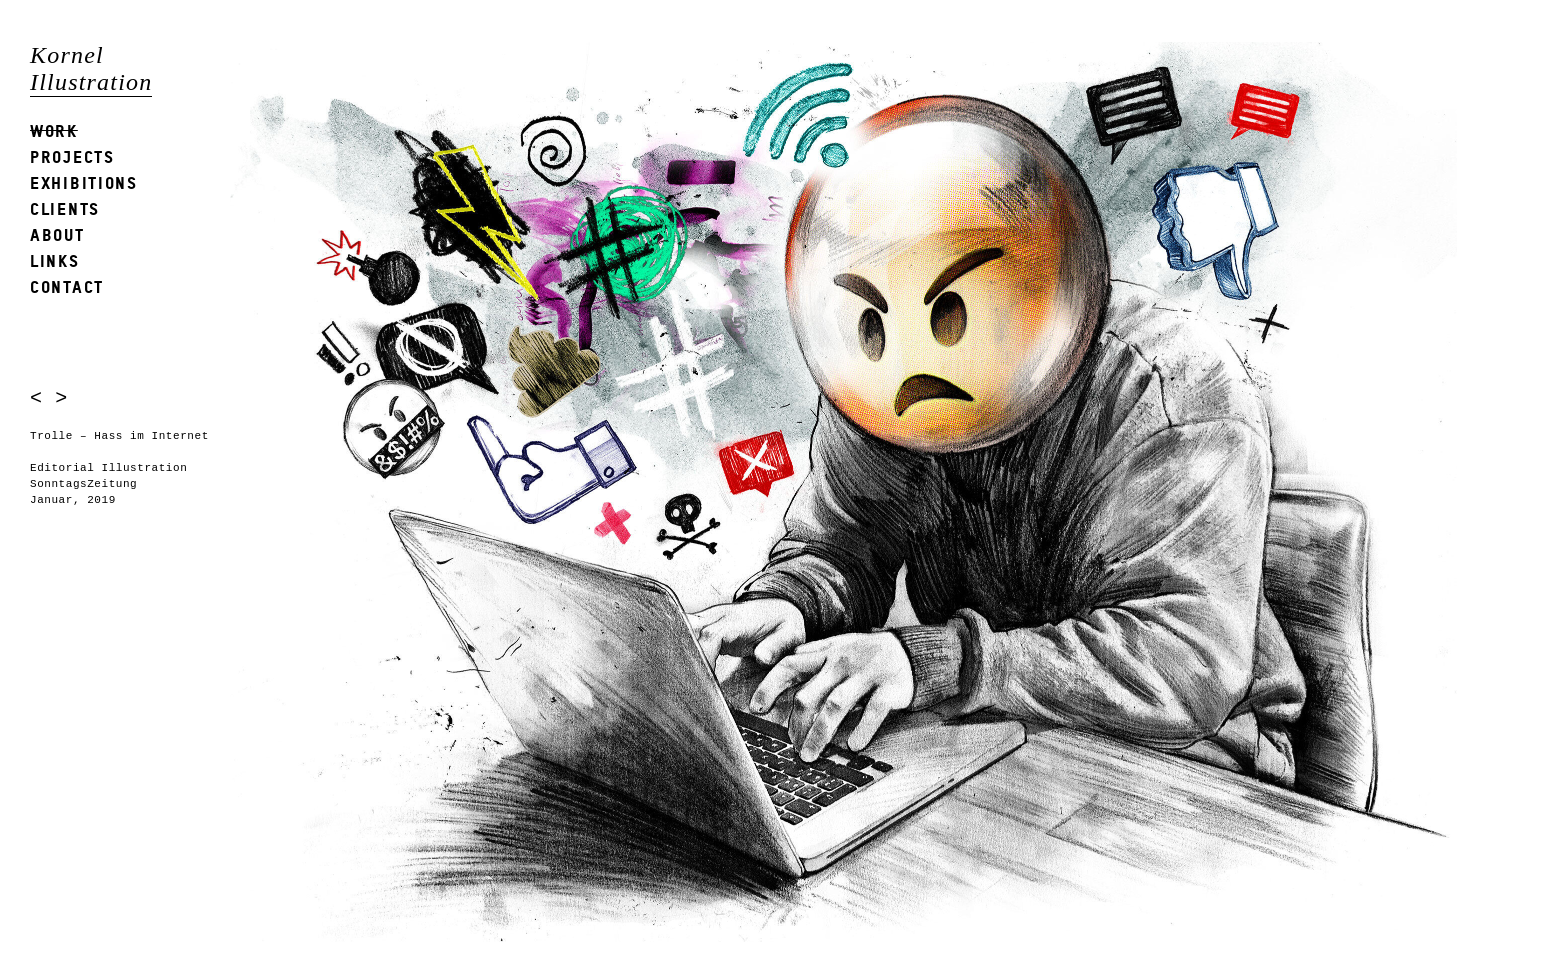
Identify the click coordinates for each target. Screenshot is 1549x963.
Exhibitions (84, 182)
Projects (72, 156)
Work (54, 130)
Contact (67, 286)
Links (55, 260)
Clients (65, 208)
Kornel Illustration (91, 68)
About (57, 234)
